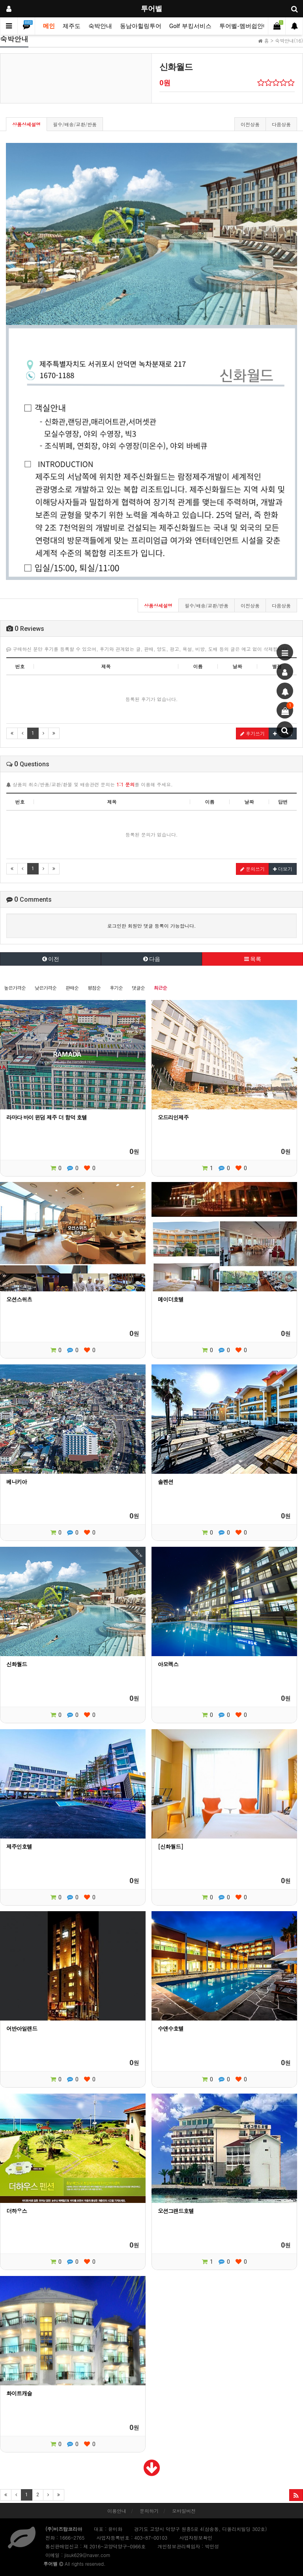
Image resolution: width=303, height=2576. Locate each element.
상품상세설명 (26, 124)
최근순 (160, 987)
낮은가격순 (45, 987)
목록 (252, 959)
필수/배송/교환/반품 (75, 124)
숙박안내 (100, 26)
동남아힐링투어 (140, 26)
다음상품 (281, 124)
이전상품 (250, 124)
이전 (50, 959)
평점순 (94, 987)
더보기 (282, 868)
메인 (49, 26)
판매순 (72, 987)
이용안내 (116, 2510)
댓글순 (138, 987)
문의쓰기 (252, 868)
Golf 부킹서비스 (190, 26)
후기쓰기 (252, 733)
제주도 (71, 26)
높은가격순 (15, 987)
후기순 (116, 987)
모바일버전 (184, 2510)
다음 (151, 959)
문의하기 (149, 2510)
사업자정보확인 (195, 2537)
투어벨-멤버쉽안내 (244, 26)
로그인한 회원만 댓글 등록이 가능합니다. (151, 925)
